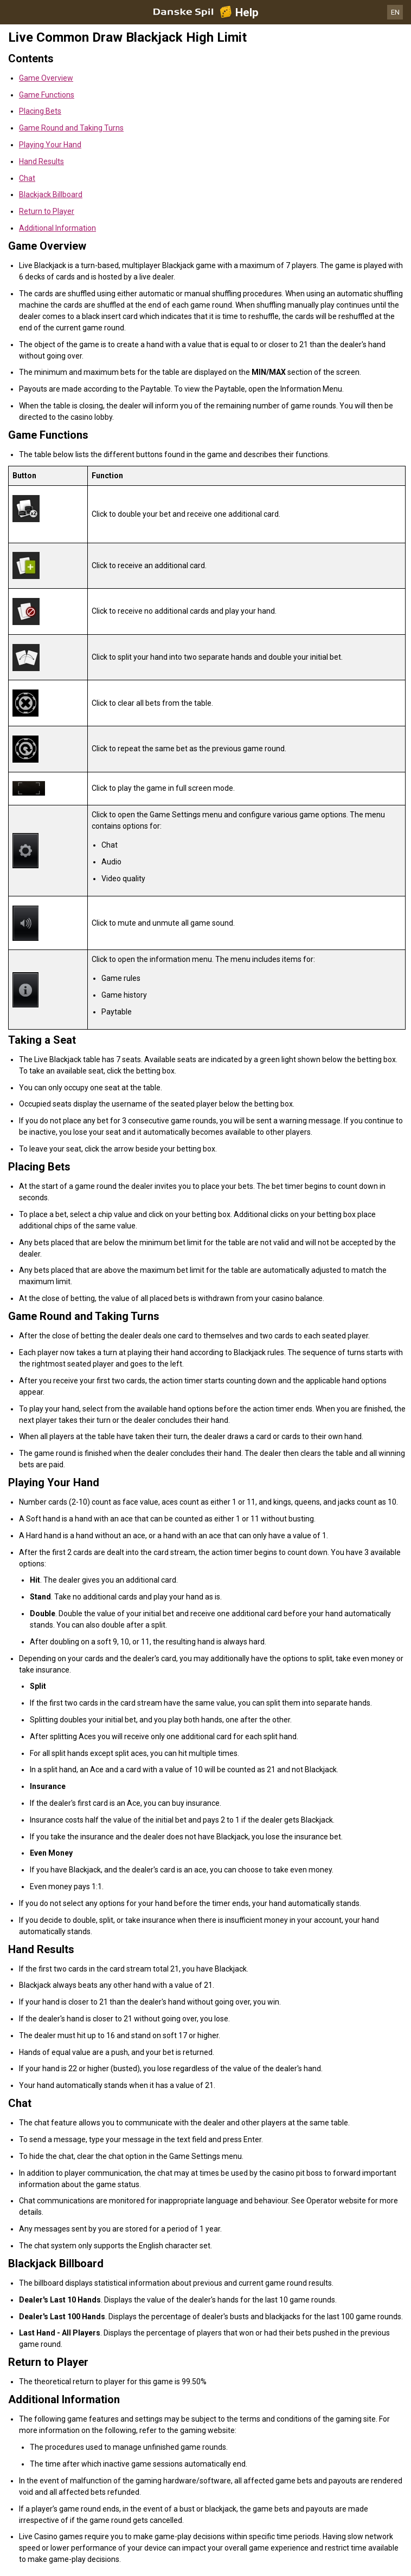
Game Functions (46, 94)
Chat (27, 178)
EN (395, 12)
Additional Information (57, 228)
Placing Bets (40, 111)
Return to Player (46, 211)
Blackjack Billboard (50, 194)
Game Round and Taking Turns (71, 127)
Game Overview (46, 78)
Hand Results (41, 161)
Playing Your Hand (50, 144)
